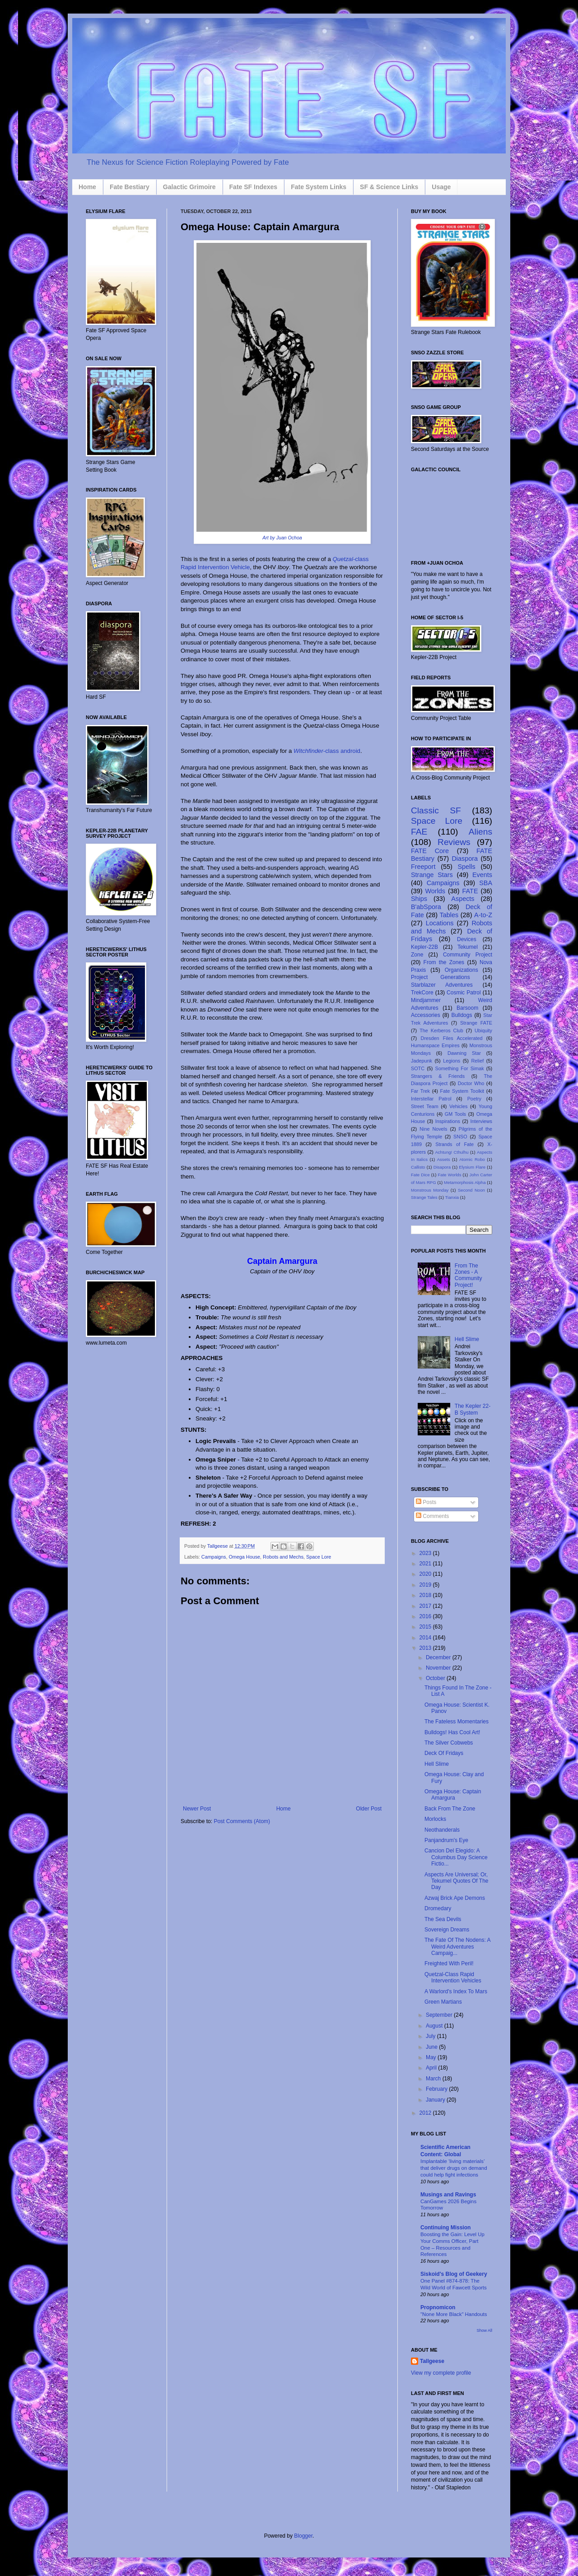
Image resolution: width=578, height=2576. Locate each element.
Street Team (424, 1106)
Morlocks (435, 1819)
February (437, 2089)
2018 (426, 1595)
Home (87, 186)
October (436, 1678)
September (440, 2015)
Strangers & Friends (438, 1076)
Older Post (369, 1809)
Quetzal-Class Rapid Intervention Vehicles (452, 1977)
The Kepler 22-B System (472, 1409)
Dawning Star (464, 1053)
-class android (327, 750)
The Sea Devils (442, 1919)
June (432, 2047)
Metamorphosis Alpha (464, 1182)
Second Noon (471, 1190)
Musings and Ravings (448, 2194)
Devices (466, 939)
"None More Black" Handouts (453, 2314)
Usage (441, 186)
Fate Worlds (449, 1174)
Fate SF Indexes (253, 186)
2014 (426, 1637)
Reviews (454, 842)
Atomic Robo (472, 1159)
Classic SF (436, 810)
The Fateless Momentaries (456, 1721)
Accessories (425, 1015)
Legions (451, 1060)
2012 (426, 2113)
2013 (426, 1648)
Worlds (435, 891)
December (439, 1657)
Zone (417, 954)
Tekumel (467, 947)
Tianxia (452, 1197)
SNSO (460, 1136)
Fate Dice (420, 1174)
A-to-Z (483, 915)
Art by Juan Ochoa (282, 537)
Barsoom (467, 1008)
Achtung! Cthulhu (451, 1152)
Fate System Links (318, 186)
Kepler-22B (424, 947)
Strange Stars (432, 874)
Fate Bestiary (129, 186)
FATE (470, 891)
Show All (484, 2330)
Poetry (474, 1098)
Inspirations (447, 1121)
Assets (443, 1159)
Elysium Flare (472, 1167)
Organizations (461, 970)
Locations (440, 923)
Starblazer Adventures (442, 985)
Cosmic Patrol (463, 992)
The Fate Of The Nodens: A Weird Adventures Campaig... (457, 1946)
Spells (466, 866)
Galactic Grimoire (189, 186)
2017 (426, 1606)
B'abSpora (426, 906)
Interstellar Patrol (431, 1098)
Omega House (244, 1557)
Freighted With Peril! (449, 1963)
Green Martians (443, 2002)
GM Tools (455, 1114)
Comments (432, 1516)
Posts (426, 1502)
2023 (426, 1553)
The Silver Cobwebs (448, 1743)
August (435, 2026)
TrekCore (422, 992)
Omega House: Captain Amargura (452, 1794)
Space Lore (318, 1557)
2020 (426, 1574)
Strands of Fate (454, 1144)
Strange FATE (476, 1023)
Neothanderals (442, 1830)
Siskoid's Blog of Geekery (453, 2274)
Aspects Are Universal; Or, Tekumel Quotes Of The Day (456, 1881)
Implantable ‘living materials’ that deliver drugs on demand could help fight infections (453, 2167)
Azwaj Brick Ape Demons (454, 1898)
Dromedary (437, 1908)
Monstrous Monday (429, 1190)
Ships (419, 898)
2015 (426, 1627)
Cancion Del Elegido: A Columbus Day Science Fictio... (456, 1857)
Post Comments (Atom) (242, 1821)
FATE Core (430, 850)
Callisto (418, 1167)
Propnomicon (437, 2307)
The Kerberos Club (441, 1030)
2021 (426, 1563)
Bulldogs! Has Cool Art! (452, 1732)
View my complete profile (441, 2373)
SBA (485, 883)
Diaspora (465, 858)
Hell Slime (467, 1339)
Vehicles (458, 1106)
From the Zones (444, 962)
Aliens (480, 831)
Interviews (481, 1121)
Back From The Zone (449, 1809)
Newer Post (197, 1809)
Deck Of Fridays (443, 1753)
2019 (426, 1585)
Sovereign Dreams (446, 1929)
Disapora (442, 1167)
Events (482, 874)
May (432, 2057)
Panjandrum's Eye (446, 1840)
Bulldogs (461, 1015)
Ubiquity (483, 1030)
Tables (449, 915)
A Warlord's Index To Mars (455, 1991)
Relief (477, 1060)
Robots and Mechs (283, 1557)
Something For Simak (459, 1068)
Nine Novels (433, 1129)
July (431, 2036)
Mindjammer (426, 1000)
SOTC (417, 1068)
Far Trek (420, 1091)
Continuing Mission (445, 2227)
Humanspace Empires (435, 1045)
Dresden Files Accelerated (452, 1038)
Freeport (423, 866)
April (432, 2068)
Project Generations (440, 977)
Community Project (467, 954)
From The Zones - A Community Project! (468, 1275)
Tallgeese (218, 1546)
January (436, 2100)
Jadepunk (421, 1060)
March (434, 2078)
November (439, 1668)
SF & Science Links (389, 186)
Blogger (303, 2536)
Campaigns (213, 1557)
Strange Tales (424, 1197)
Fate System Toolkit (462, 1091)
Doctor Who (471, 1083)
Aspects (462, 898)
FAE (419, 831)
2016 (426, 1616)
